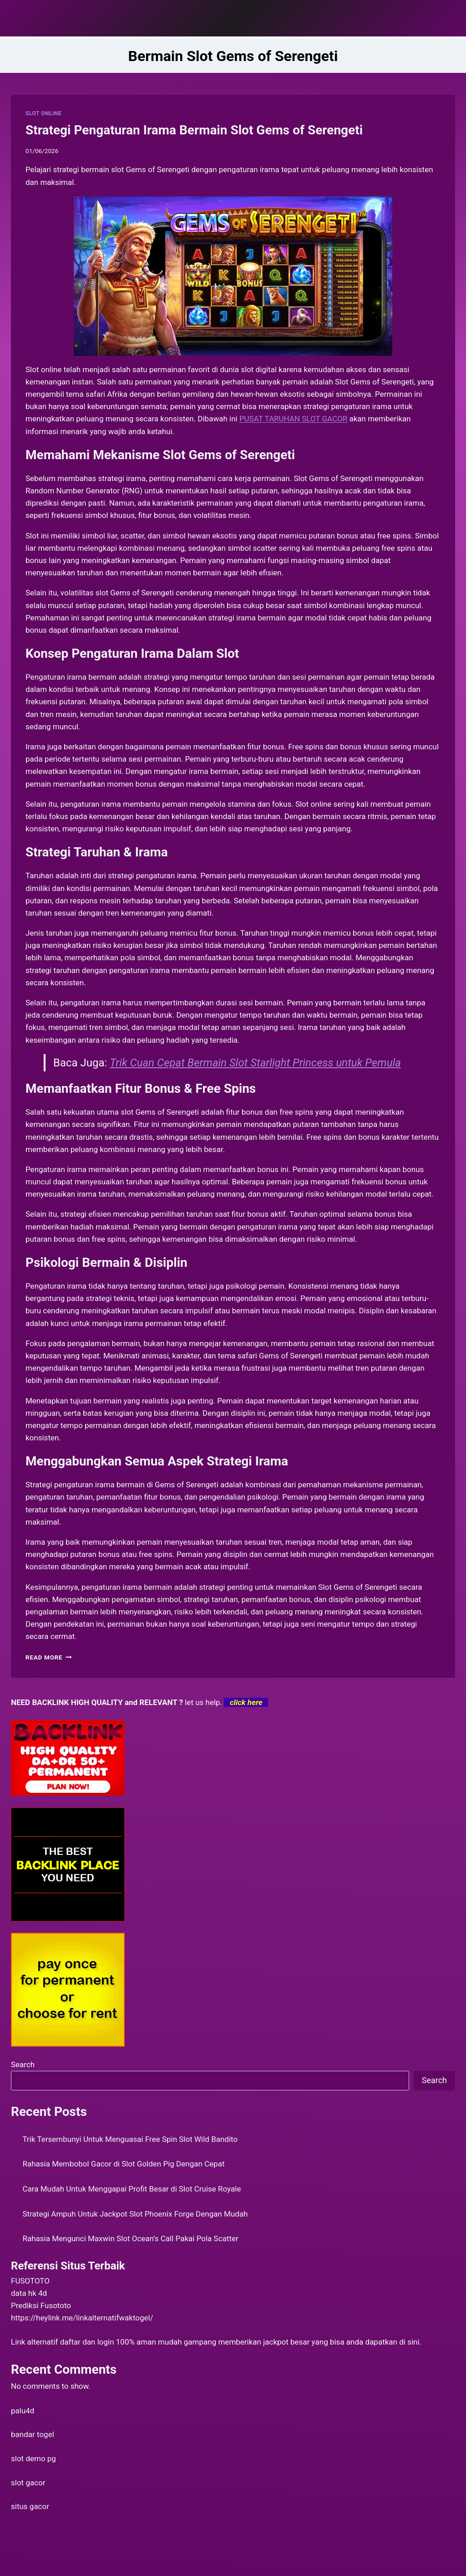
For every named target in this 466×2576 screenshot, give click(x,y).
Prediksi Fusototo (41, 2305)
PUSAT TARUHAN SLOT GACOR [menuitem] (293, 418)
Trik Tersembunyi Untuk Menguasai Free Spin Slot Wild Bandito (130, 2139)
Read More (48, 1657)
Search (23, 2064)
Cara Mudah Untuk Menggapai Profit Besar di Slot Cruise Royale (132, 2188)
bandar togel (32, 2434)
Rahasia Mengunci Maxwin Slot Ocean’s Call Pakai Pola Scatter (130, 2238)
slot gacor (28, 2482)
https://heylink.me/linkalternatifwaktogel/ (82, 2317)
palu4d (22, 2410)
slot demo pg (33, 2458)
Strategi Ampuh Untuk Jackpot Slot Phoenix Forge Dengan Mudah (135, 2213)
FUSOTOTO (30, 2280)
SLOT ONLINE (43, 113)
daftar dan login (87, 2341)
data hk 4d (29, 2293)
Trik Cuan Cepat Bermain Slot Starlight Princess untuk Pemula (255, 1062)
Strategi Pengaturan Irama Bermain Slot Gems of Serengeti (194, 130)
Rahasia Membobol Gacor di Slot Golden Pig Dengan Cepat (124, 2163)
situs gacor (30, 2506)
